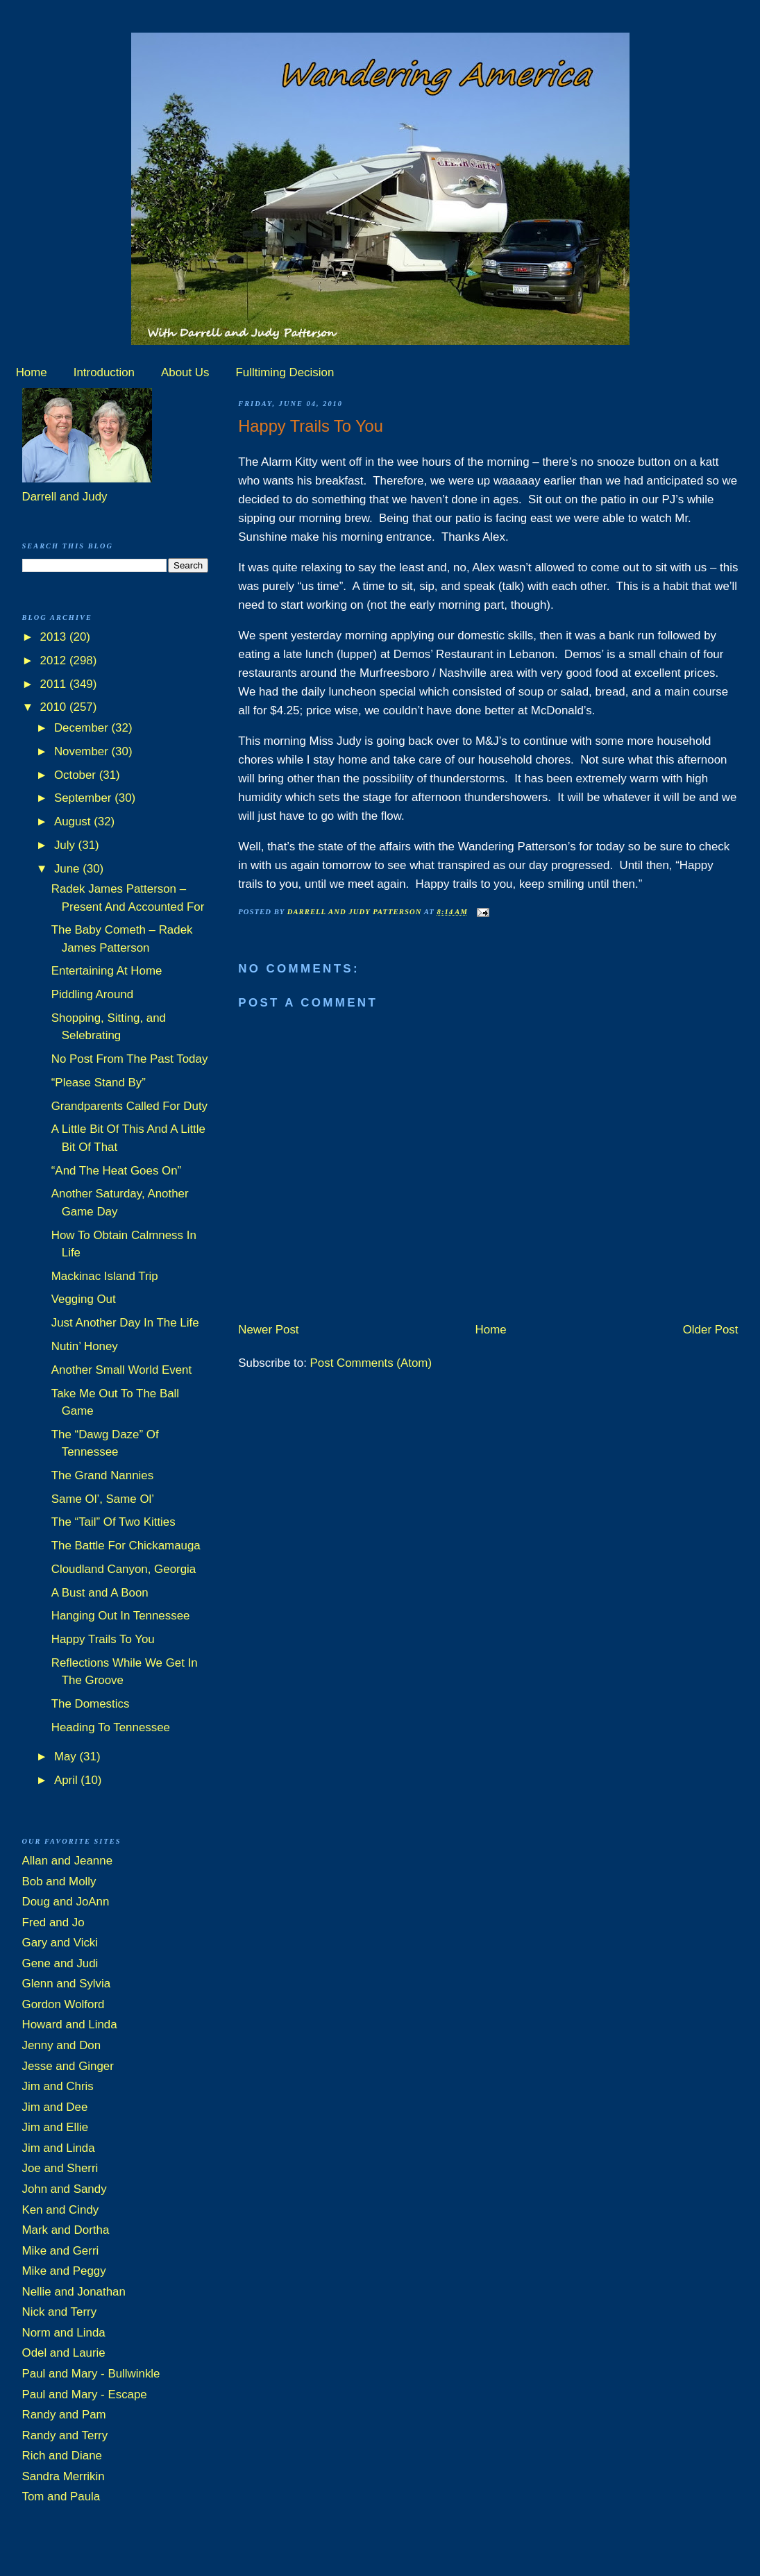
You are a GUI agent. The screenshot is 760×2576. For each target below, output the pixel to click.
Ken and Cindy (60, 2209)
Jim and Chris (58, 2086)
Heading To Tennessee (110, 1727)
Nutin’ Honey (84, 1346)
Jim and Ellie (55, 2127)
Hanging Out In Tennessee (120, 1615)
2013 (54, 636)
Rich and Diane (62, 2455)
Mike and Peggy (64, 2271)
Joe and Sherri (60, 2168)
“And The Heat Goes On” (116, 1170)
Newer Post (268, 1329)
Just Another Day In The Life (125, 1322)
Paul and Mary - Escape (84, 2394)
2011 (54, 684)
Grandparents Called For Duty (129, 1106)
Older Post (710, 1329)
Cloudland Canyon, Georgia (123, 1569)
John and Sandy (64, 2189)
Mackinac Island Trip (104, 1276)
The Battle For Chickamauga (126, 1545)
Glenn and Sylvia (66, 1983)
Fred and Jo (53, 1922)
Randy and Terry (65, 2435)
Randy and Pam (64, 2414)
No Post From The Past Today (129, 1059)
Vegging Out (83, 1299)
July (66, 845)
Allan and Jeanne (67, 1860)
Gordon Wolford (63, 2004)
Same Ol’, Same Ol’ (102, 1499)
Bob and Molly (59, 1881)
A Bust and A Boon (100, 1592)
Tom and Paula (61, 2496)
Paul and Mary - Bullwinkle (91, 2373)
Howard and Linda (69, 2024)
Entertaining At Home (106, 970)
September (84, 798)
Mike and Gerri (60, 2250)
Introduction (104, 372)
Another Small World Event (121, 1370)
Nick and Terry (59, 2311)
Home (31, 372)
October (76, 775)
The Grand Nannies (102, 1475)
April (67, 1780)
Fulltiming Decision (285, 372)
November (83, 751)
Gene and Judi (60, 1963)
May (67, 1756)
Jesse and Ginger (68, 2066)
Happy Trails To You (103, 1639)
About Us (185, 372)
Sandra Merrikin (63, 2476)
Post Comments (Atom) (371, 1363)
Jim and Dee (55, 2107)
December (83, 727)
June (68, 868)
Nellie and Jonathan (74, 2291)
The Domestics (90, 1703)
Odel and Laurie (63, 2352)
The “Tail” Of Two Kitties (113, 1522)
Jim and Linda (58, 2148)
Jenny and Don (61, 2045)
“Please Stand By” (98, 1082)
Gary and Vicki (60, 1942)
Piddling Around (92, 994)
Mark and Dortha (66, 2230)
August (74, 821)
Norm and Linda (63, 2332)
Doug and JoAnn (66, 1901)
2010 (54, 707)
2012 (54, 660)
